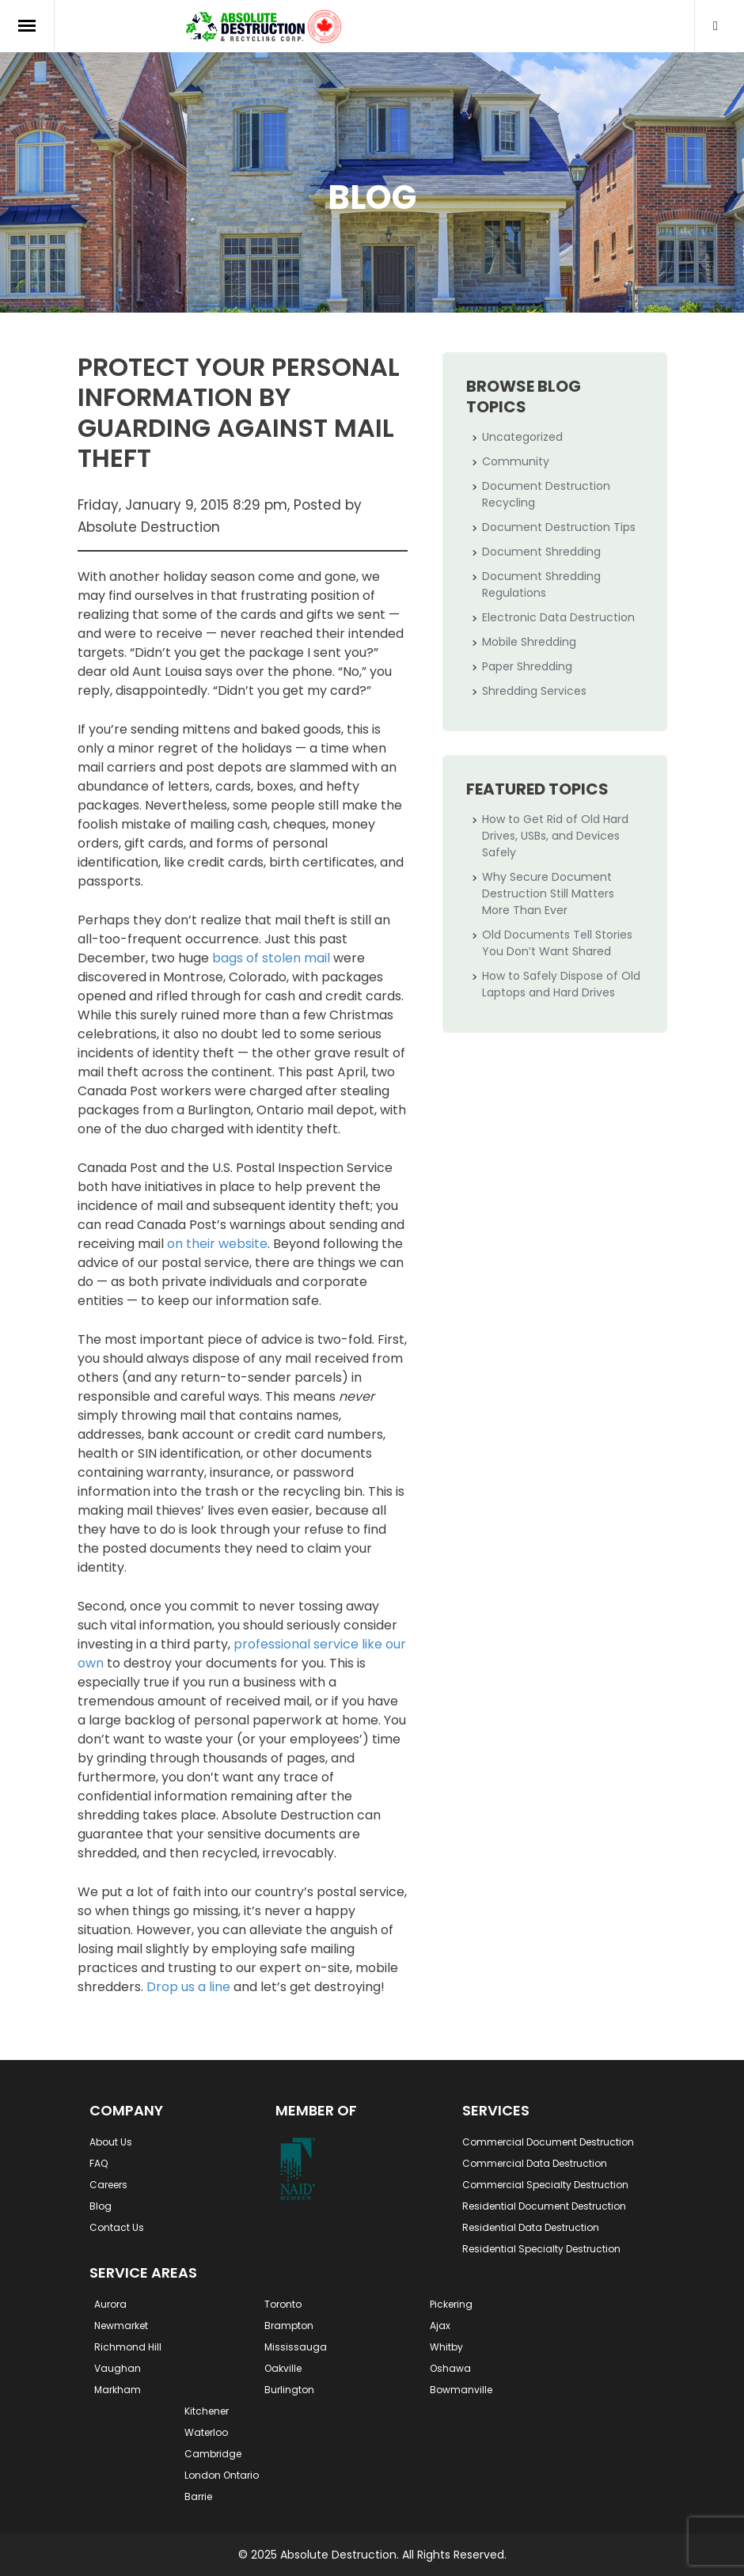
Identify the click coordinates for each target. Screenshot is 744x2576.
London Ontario (221, 2475)
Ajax (440, 2325)
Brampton (288, 2325)
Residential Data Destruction (530, 2227)
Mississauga (295, 2347)
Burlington (289, 2389)
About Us (110, 2142)
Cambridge (212, 2453)
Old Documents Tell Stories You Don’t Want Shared (557, 943)
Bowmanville (461, 2389)
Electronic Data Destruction (558, 617)
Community (515, 461)
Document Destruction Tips (559, 527)
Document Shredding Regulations (541, 584)
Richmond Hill (127, 2347)
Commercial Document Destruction (548, 2142)
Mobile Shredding (529, 642)
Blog (100, 2206)
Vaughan (117, 2368)
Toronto (283, 2304)
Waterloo (206, 2432)
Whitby (446, 2347)
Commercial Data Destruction (534, 2163)
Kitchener (206, 2411)
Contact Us (116, 2227)
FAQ (98, 2163)
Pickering (451, 2304)
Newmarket (121, 2325)
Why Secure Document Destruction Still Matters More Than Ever (548, 893)
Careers (108, 2184)
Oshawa (450, 2368)
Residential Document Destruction (544, 2206)
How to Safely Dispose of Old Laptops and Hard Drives (561, 984)
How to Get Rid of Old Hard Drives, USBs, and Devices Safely (555, 835)
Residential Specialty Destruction (541, 2248)
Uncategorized (522, 437)
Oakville (283, 2368)
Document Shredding (541, 552)
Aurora (110, 2304)
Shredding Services (534, 691)
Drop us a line (188, 1987)
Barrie (198, 2496)
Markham (117, 2389)
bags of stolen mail (271, 958)
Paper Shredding (527, 666)
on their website (217, 1244)
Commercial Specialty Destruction (545, 2184)
